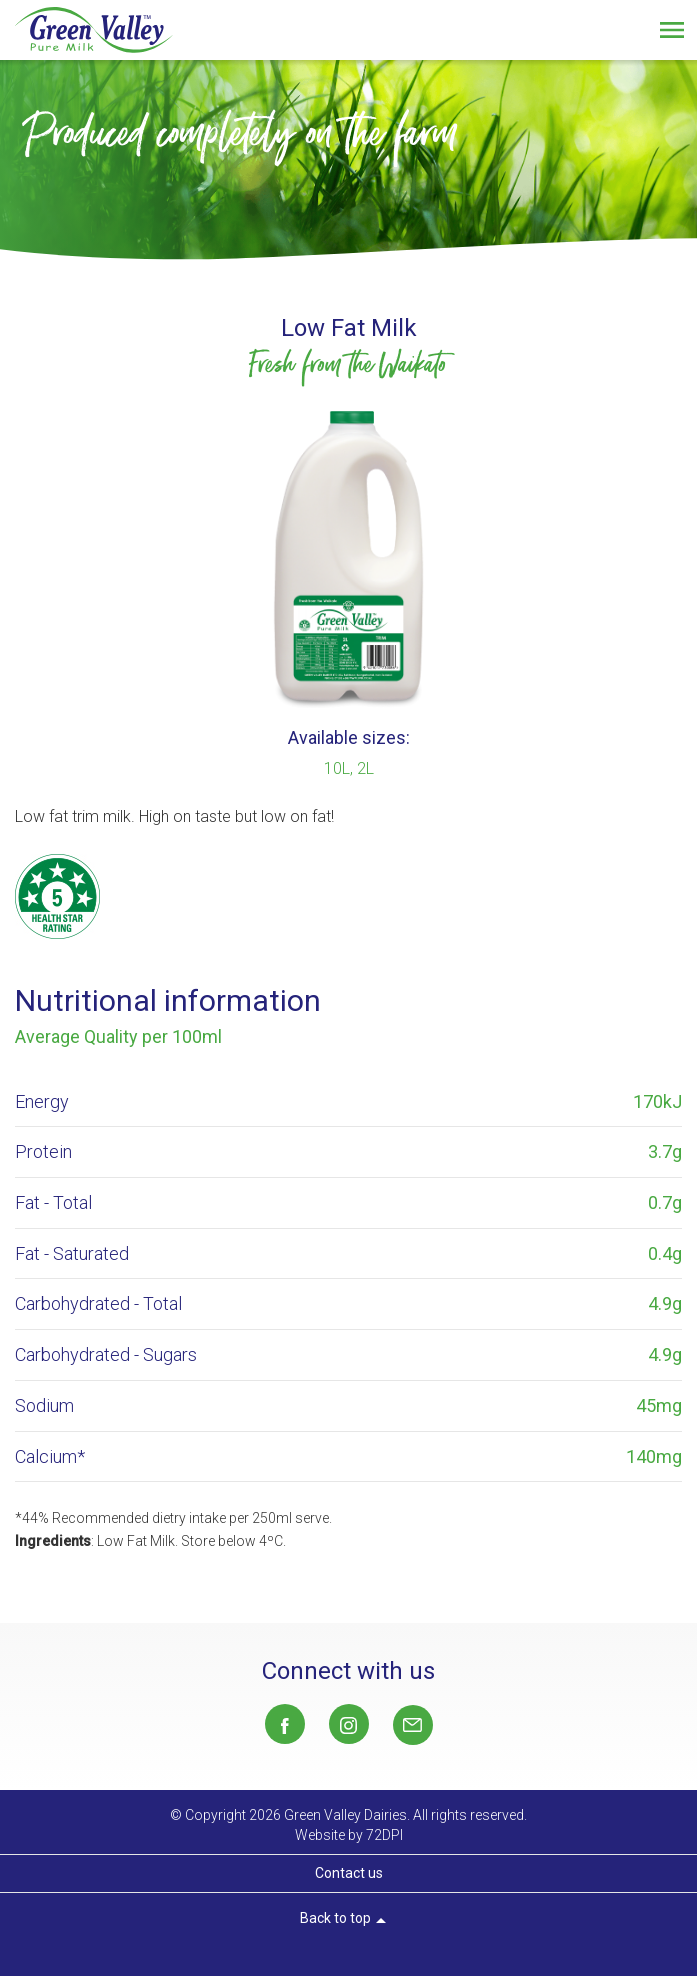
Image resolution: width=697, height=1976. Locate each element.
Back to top (346, 1921)
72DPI (384, 1835)
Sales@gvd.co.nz (413, 1725)
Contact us (349, 1873)
